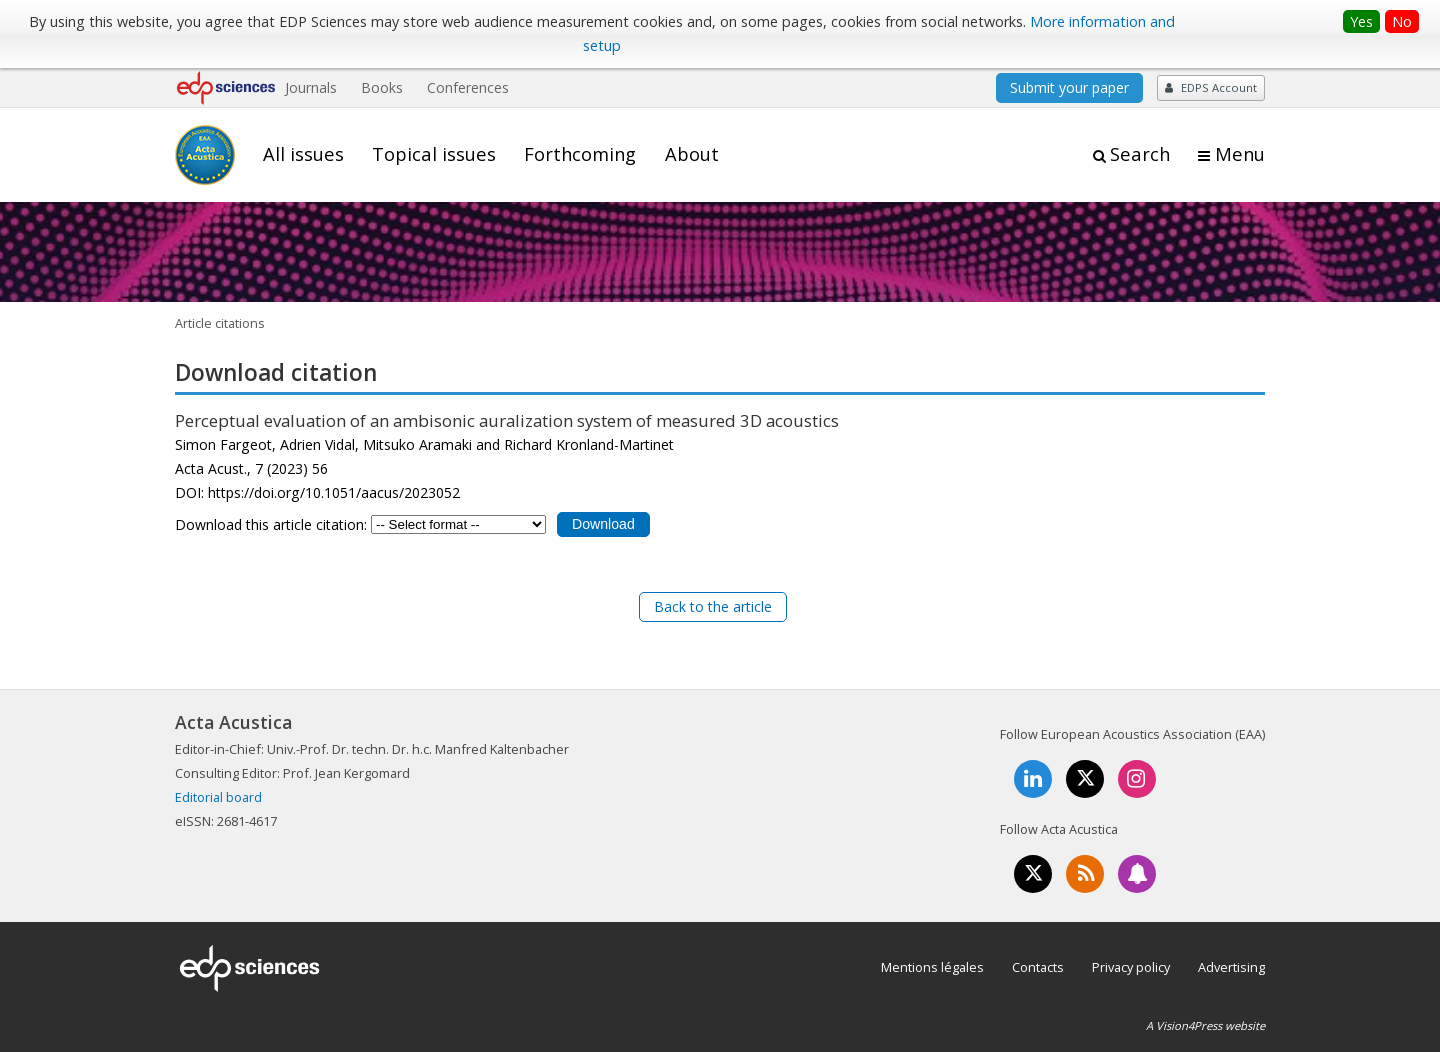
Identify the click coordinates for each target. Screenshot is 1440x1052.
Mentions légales (932, 967)
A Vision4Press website (1205, 1025)
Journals (311, 87)
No (1402, 21)
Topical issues (434, 154)
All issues (303, 154)
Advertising (1231, 967)
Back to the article (713, 606)
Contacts (1038, 967)
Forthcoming (580, 154)
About (692, 154)
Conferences (468, 87)
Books (382, 87)
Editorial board (218, 797)
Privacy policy (1131, 967)
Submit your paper (1069, 87)
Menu (1240, 154)
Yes (1361, 21)
